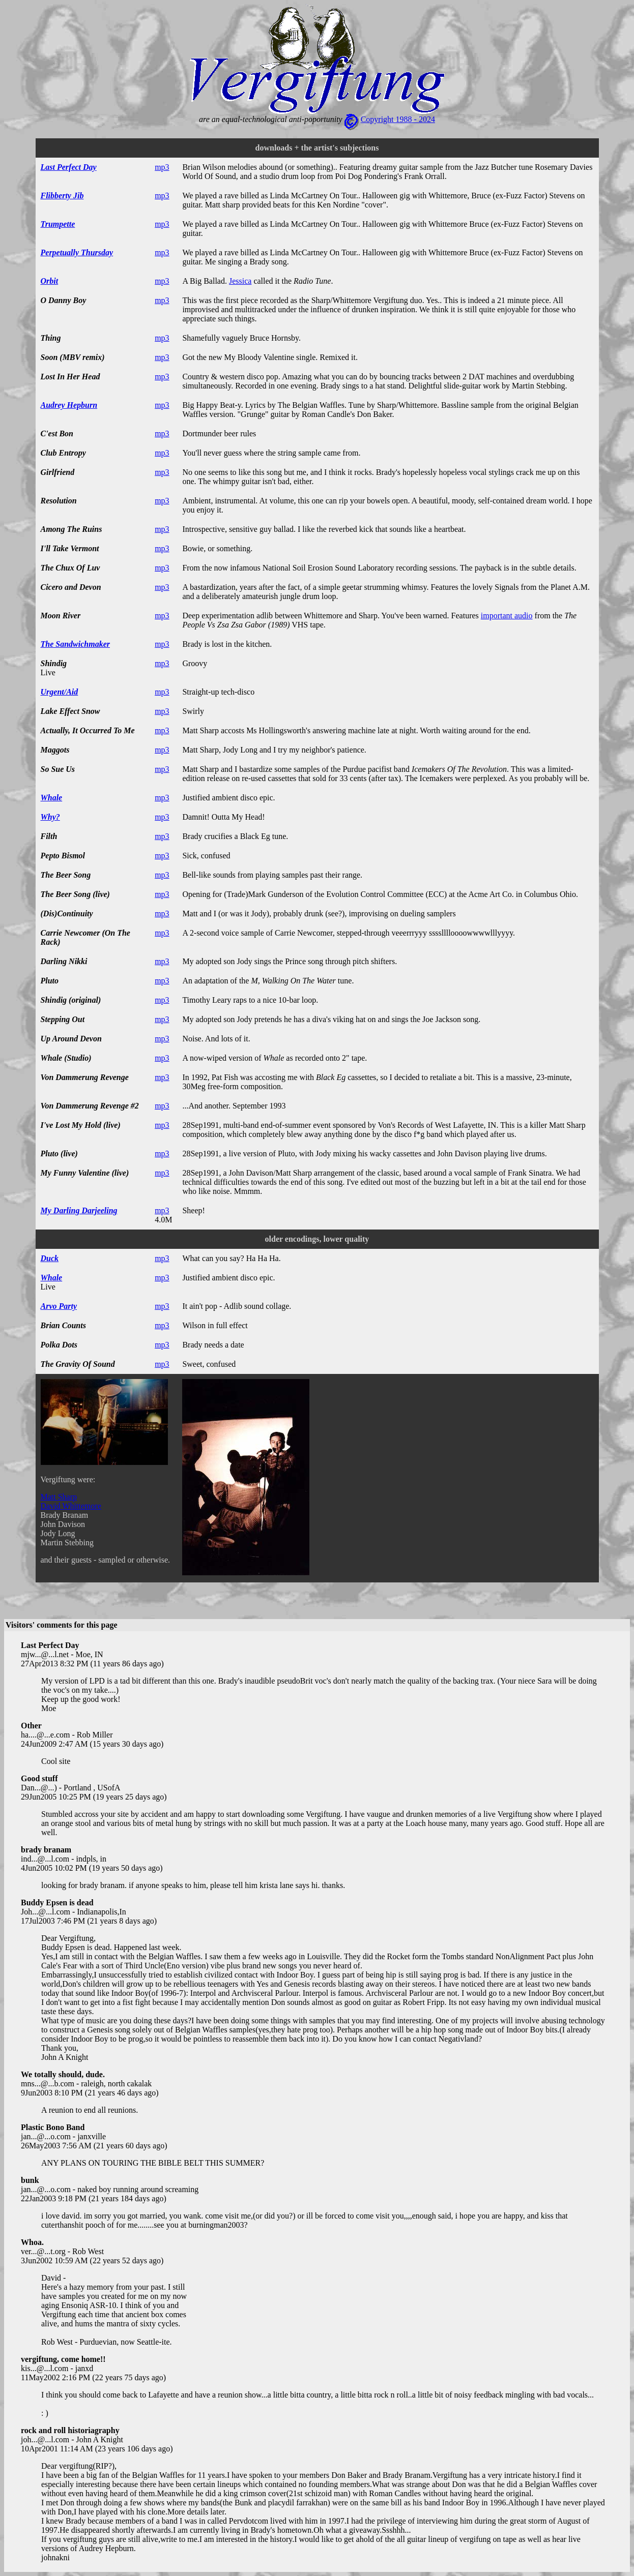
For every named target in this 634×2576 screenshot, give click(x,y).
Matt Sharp (59, 1496)
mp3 (162, 167)
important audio (507, 615)
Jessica (240, 281)
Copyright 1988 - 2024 (398, 119)
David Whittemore (71, 1506)
